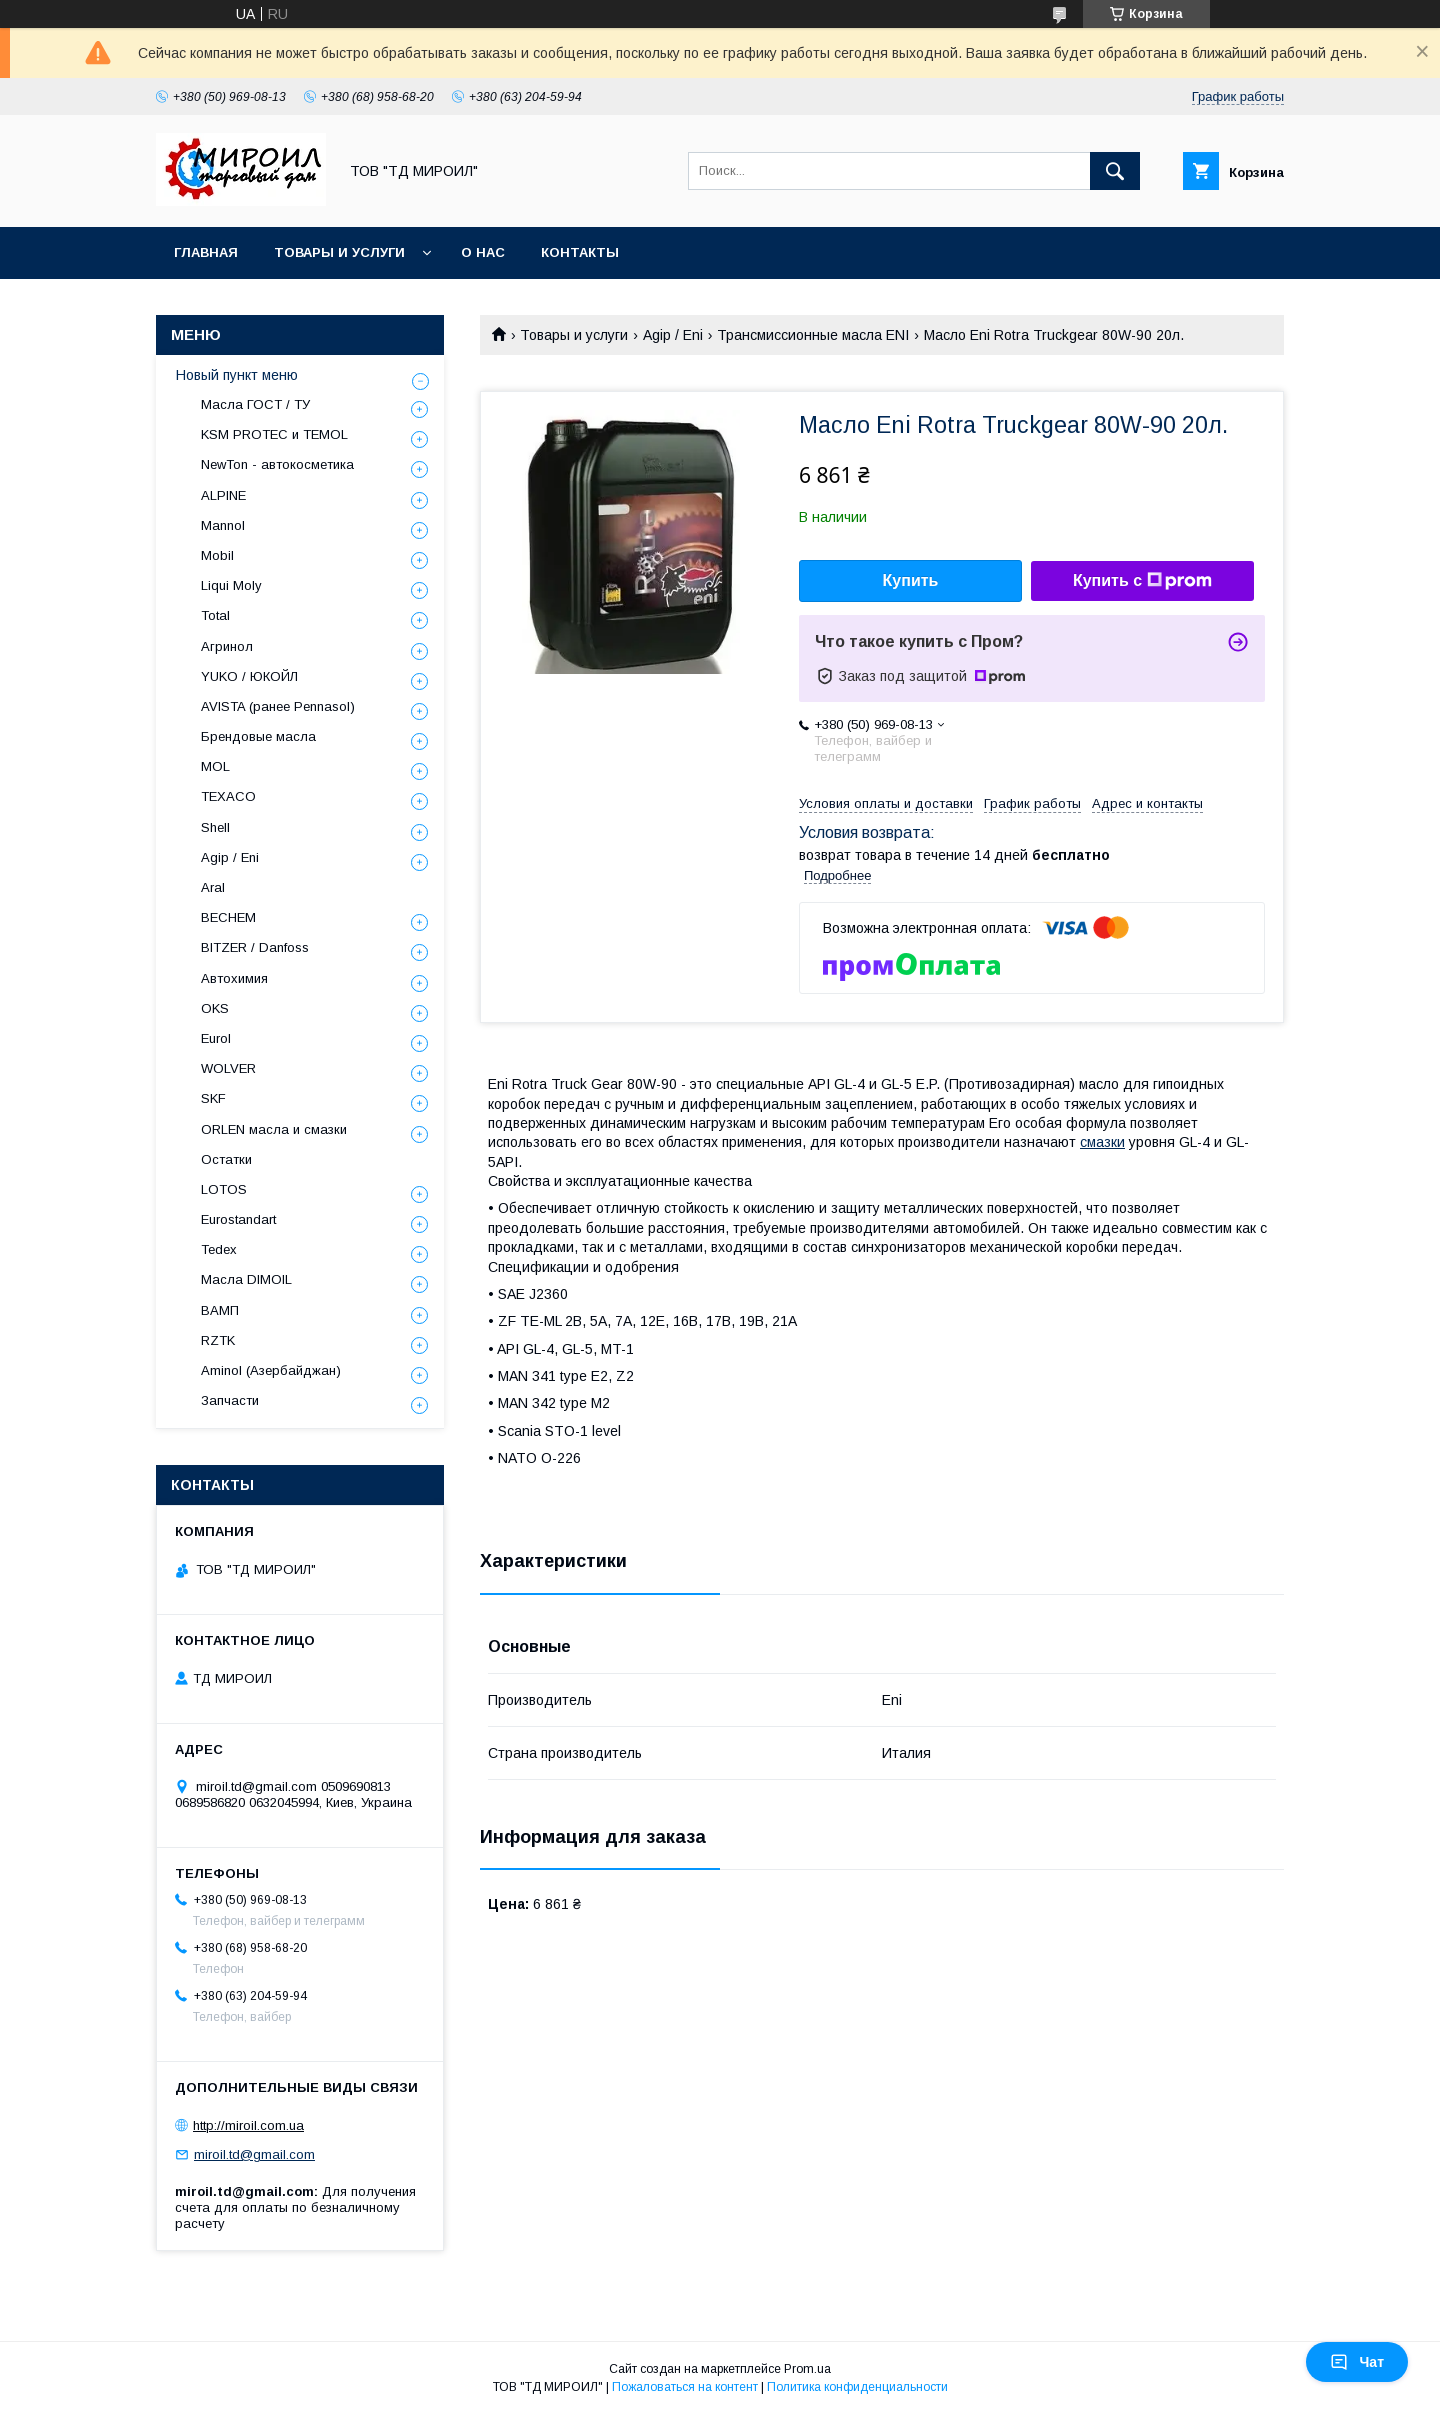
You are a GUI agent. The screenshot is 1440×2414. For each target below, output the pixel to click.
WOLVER (228, 1068)
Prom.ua (807, 2369)
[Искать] (1115, 171)
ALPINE (223, 495)
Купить (911, 580)
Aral (213, 887)
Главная (206, 252)
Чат (1357, 2362)
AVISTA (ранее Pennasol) (278, 706)
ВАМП (220, 1310)
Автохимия (234, 978)
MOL (215, 766)
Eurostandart (238, 1219)
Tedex (219, 1249)
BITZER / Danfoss (255, 947)
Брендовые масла (258, 736)
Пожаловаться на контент (685, 2387)
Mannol (223, 525)
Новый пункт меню (237, 375)
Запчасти (230, 1400)
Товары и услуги (339, 252)
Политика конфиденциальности (857, 2387)
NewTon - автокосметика (277, 464)
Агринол (227, 646)
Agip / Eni (673, 335)
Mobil (217, 555)
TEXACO (228, 796)
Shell (215, 827)
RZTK (218, 1340)
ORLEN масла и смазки (274, 1129)
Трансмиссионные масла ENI (813, 335)
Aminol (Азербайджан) (271, 1370)
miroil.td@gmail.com (254, 2154)
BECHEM (228, 917)
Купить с (1142, 581)
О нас (483, 252)
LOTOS (224, 1189)
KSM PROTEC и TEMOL (274, 434)
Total (215, 615)
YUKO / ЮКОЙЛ (249, 676)
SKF (213, 1098)
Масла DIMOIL (246, 1279)
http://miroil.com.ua (248, 2125)
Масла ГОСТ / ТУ (255, 404)
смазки (1102, 1142)
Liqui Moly (231, 585)
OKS (215, 1008)
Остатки (226, 1159)
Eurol (216, 1038)
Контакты (580, 252)
